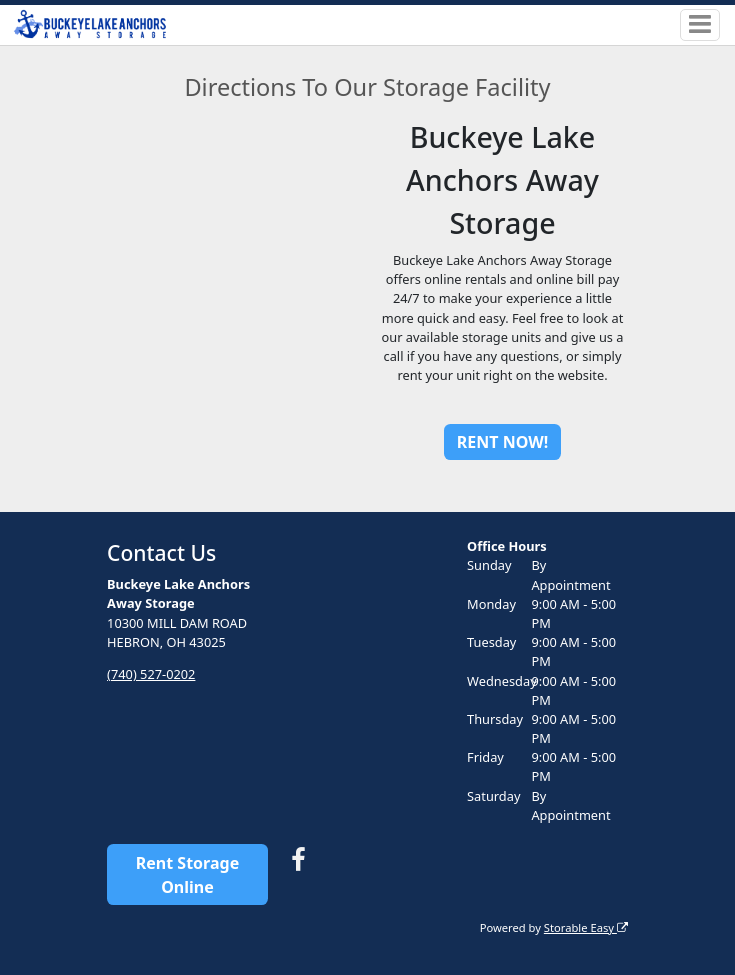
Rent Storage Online (187, 875)
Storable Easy (586, 927)
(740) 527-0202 (151, 674)
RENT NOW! (502, 442)
